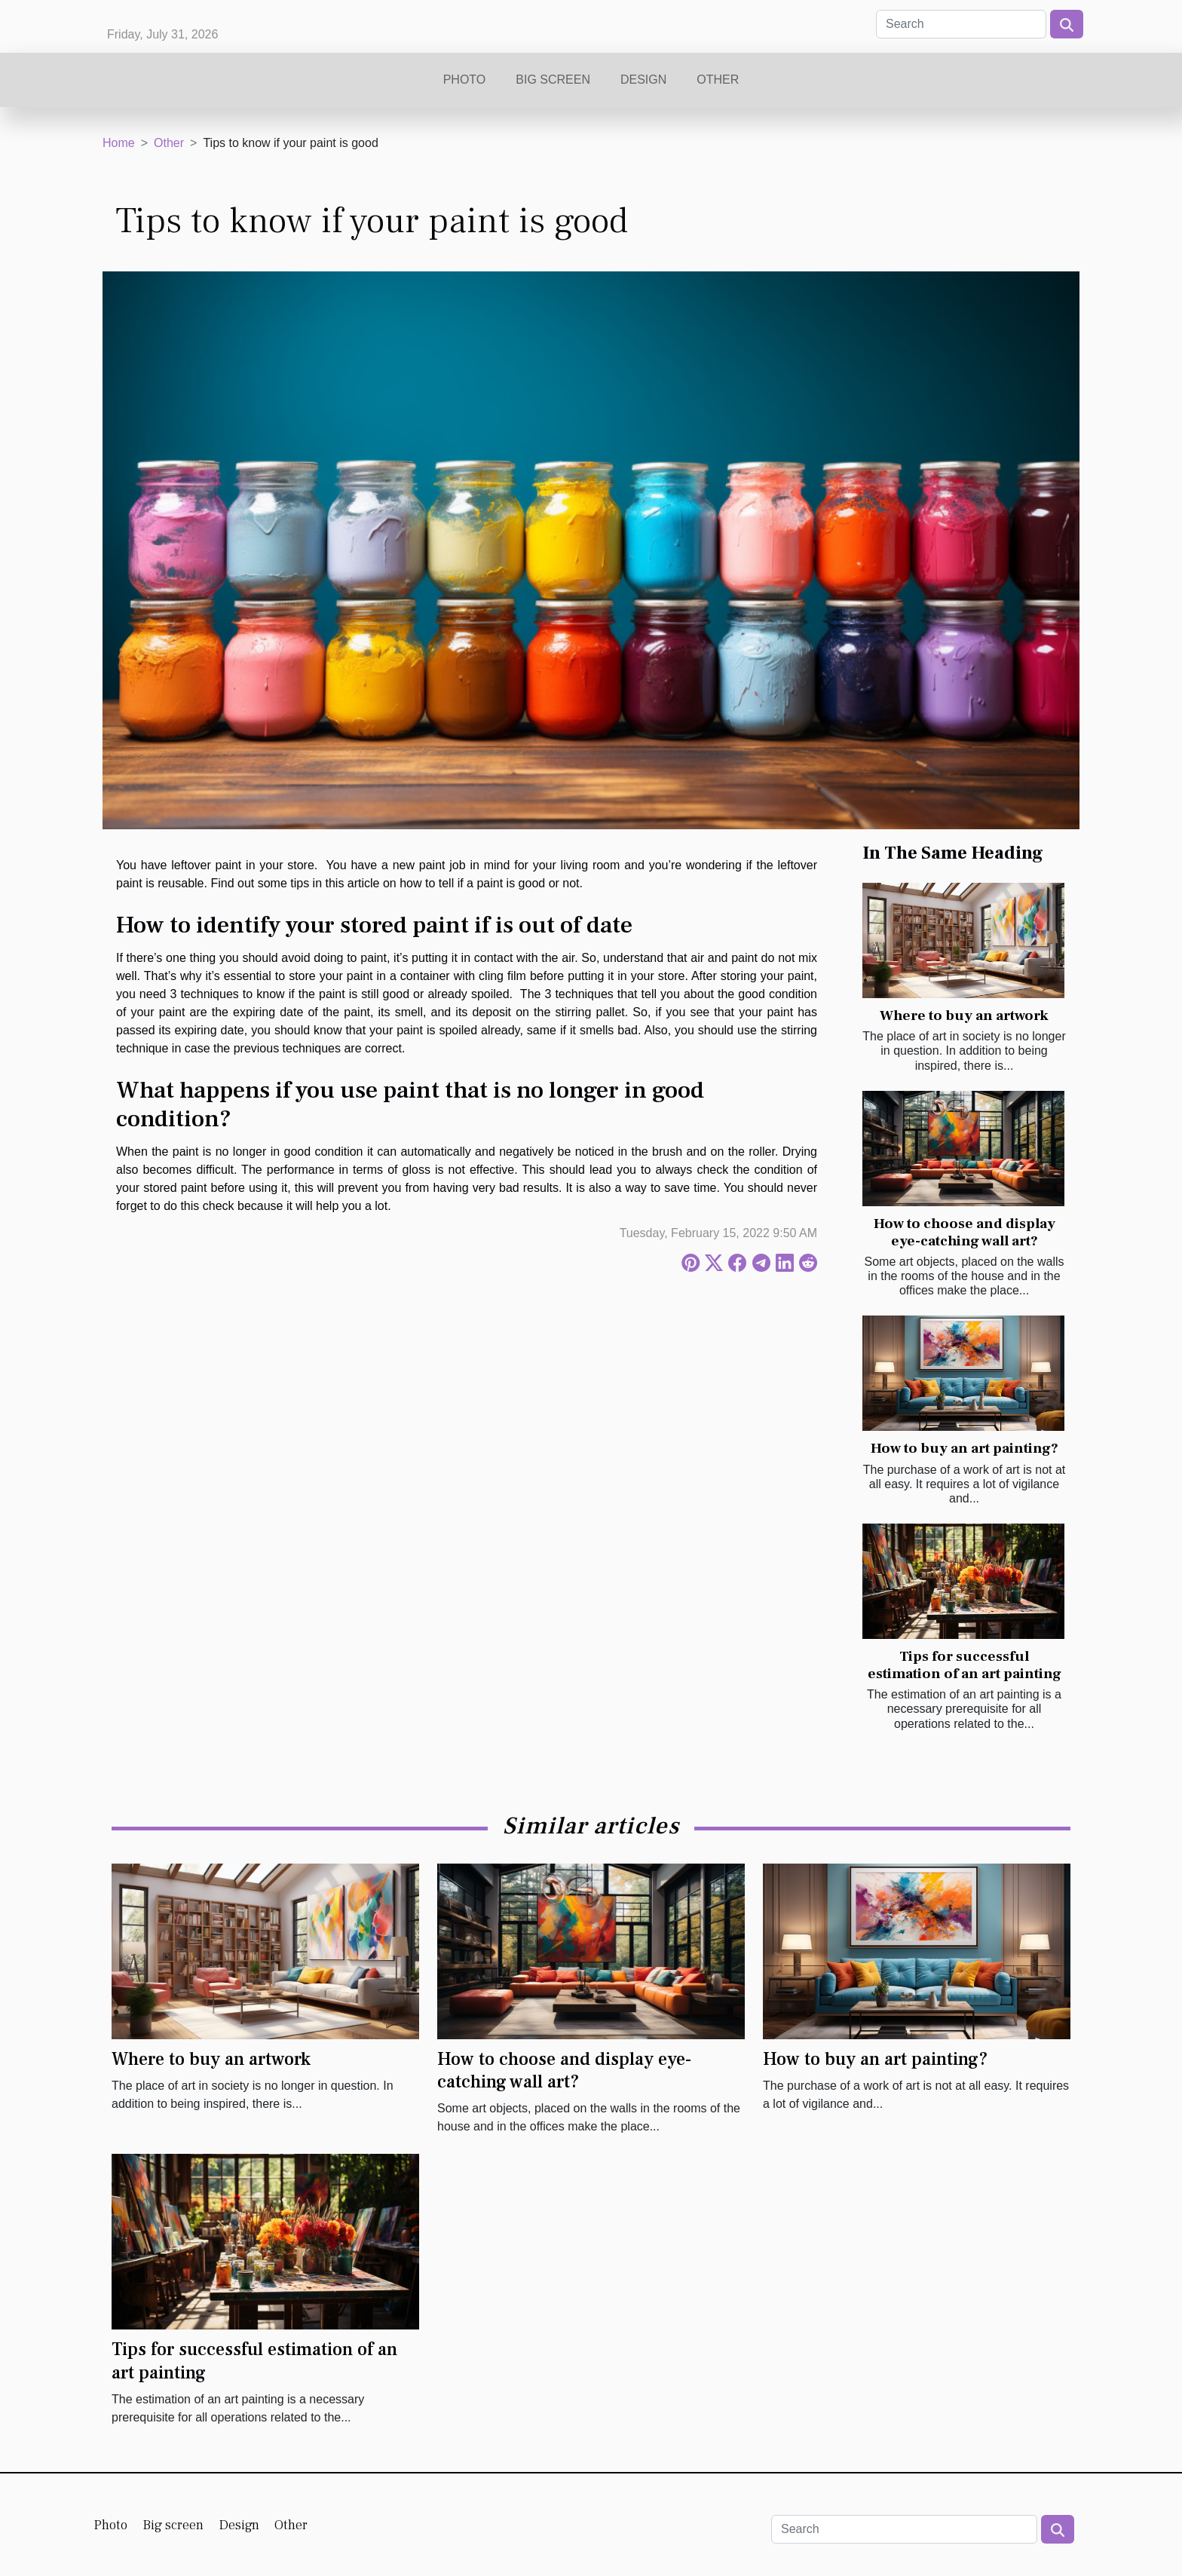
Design (643, 79)
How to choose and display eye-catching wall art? (964, 1232)
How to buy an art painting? (964, 1448)
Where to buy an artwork (964, 1015)
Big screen (553, 79)
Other (718, 79)
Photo (464, 79)
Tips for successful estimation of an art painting (964, 1665)
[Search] (961, 24)
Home (119, 142)
